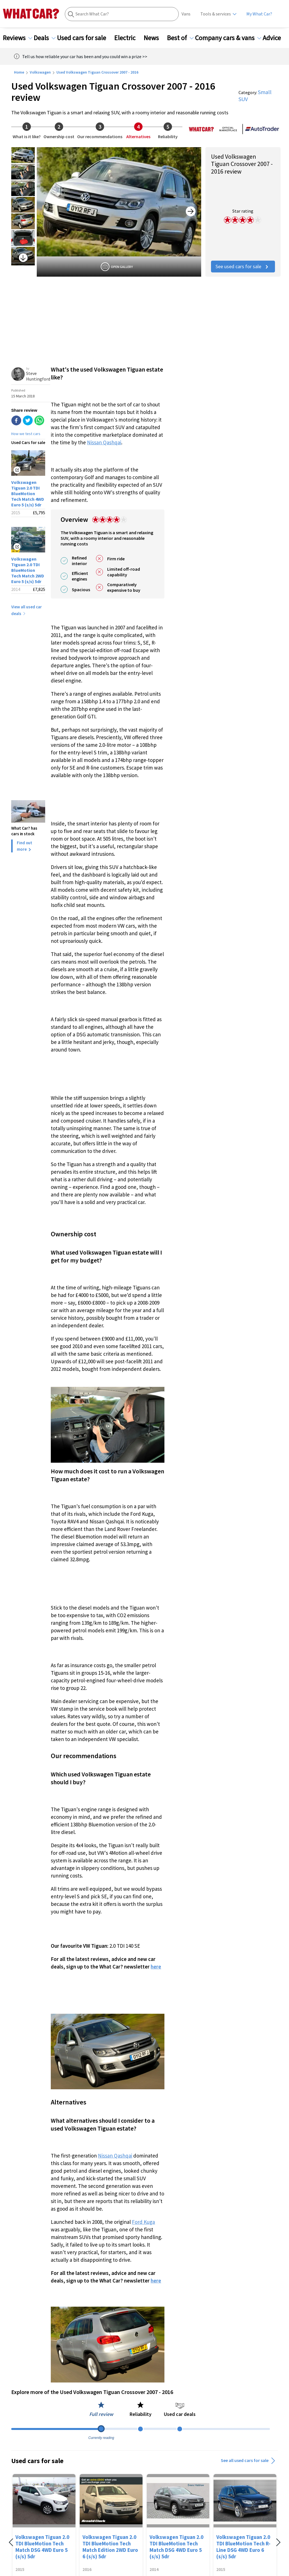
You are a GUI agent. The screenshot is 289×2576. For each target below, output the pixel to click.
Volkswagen (40, 72)
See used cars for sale (242, 266)
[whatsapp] (39, 421)
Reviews (17, 37)
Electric (128, 37)
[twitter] (28, 421)
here (156, 1966)
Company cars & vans (228, 37)
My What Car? (259, 14)
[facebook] (16, 421)
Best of (180, 37)
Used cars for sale (85, 37)
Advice (275, 37)
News (155, 37)
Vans (186, 14)
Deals (45, 37)
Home (19, 72)
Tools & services (215, 14)
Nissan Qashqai (104, 442)
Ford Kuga (143, 2221)
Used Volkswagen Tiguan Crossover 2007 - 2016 (97, 72)
